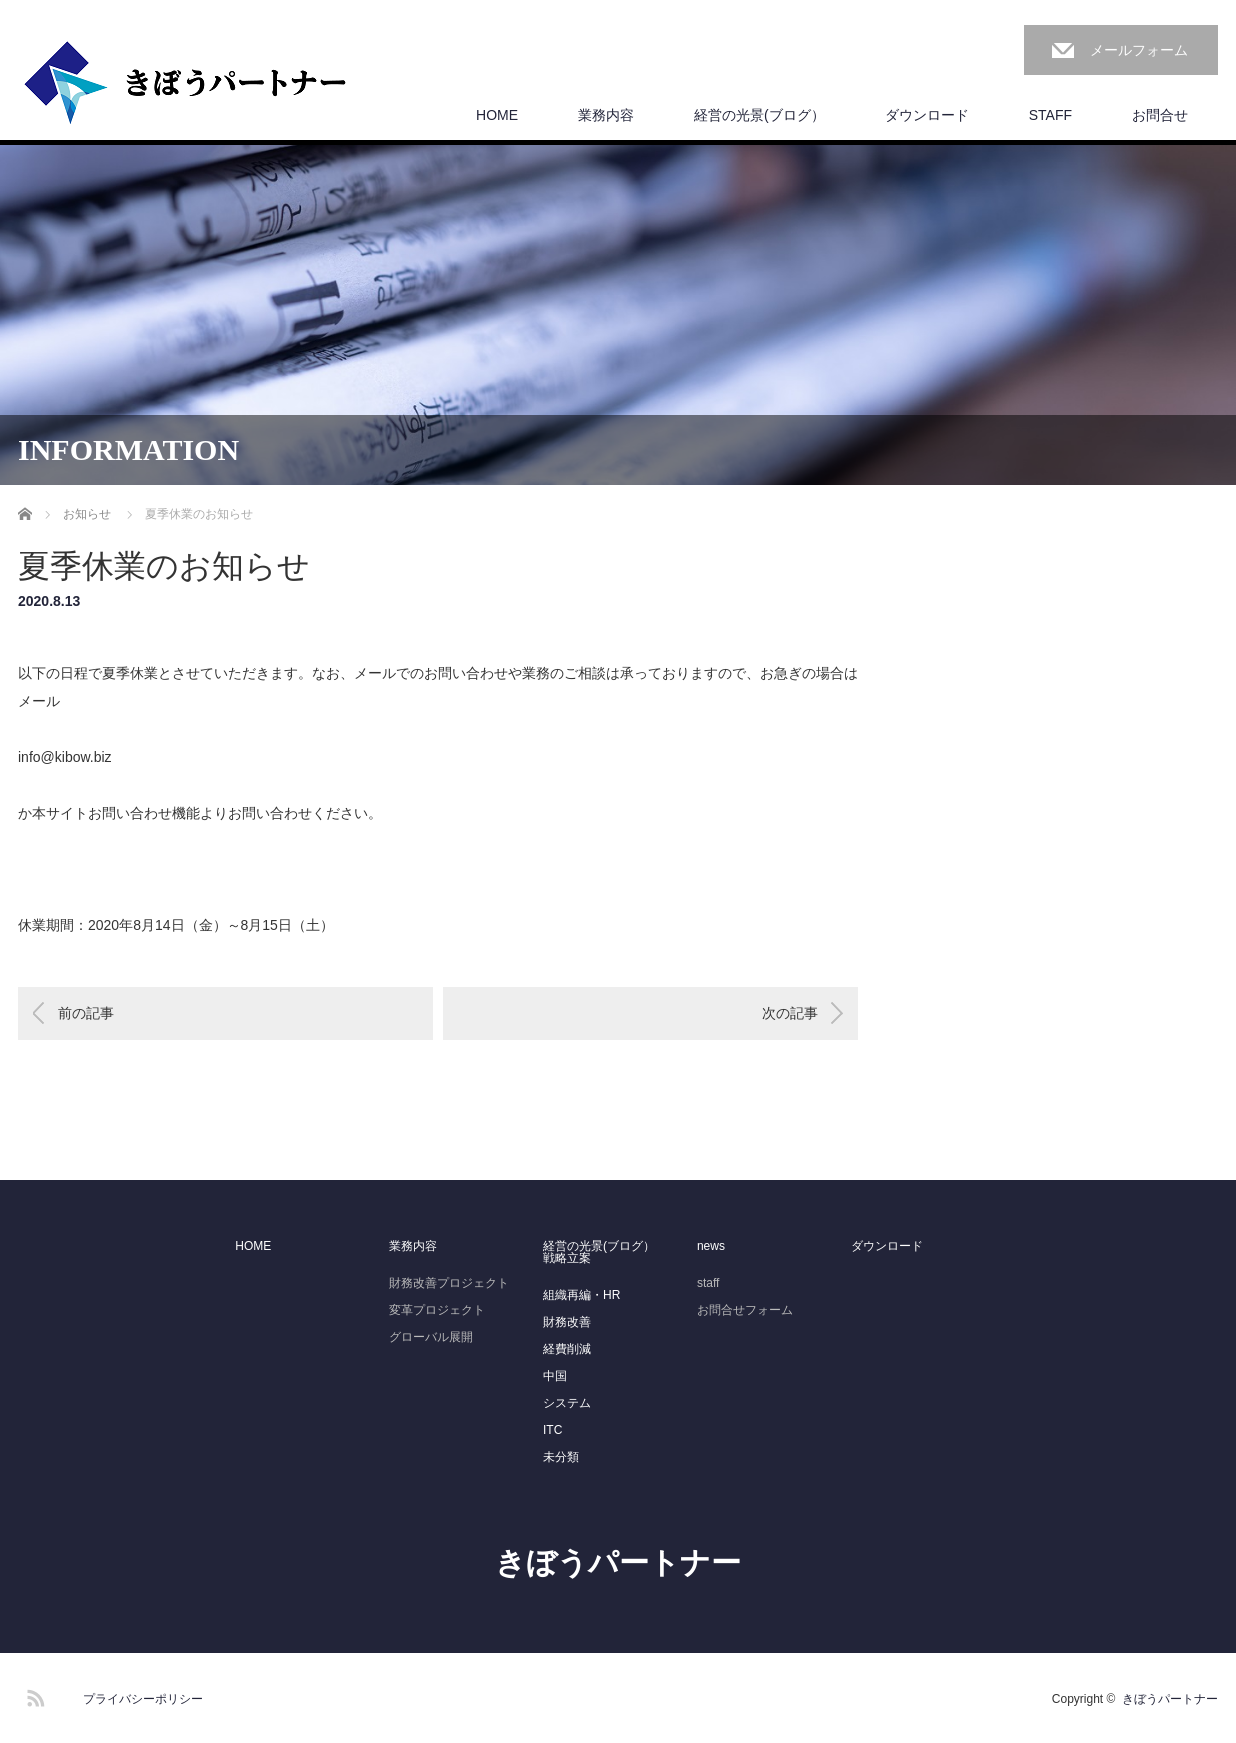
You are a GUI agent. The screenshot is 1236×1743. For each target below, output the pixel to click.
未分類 (561, 1457)
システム (567, 1403)
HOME (497, 115)
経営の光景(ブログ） (759, 115)
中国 (555, 1376)
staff (708, 1283)
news (711, 1246)
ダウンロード (927, 115)
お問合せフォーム (745, 1310)
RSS (33, 1695)
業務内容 (606, 115)
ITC (552, 1430)
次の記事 (790, 1013)
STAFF (1050, 115)
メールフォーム (1139, 50)
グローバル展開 (431, 1337)
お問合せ (1160, 115)
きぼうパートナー (618, 1562)
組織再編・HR (581, 1295)
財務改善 (567, 1322)
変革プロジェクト (437, 1310)
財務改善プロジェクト (449, 1283)
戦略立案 (567, 1258)
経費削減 (567, 1349)
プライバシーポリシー (143, 1699)
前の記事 (86, 1013)
